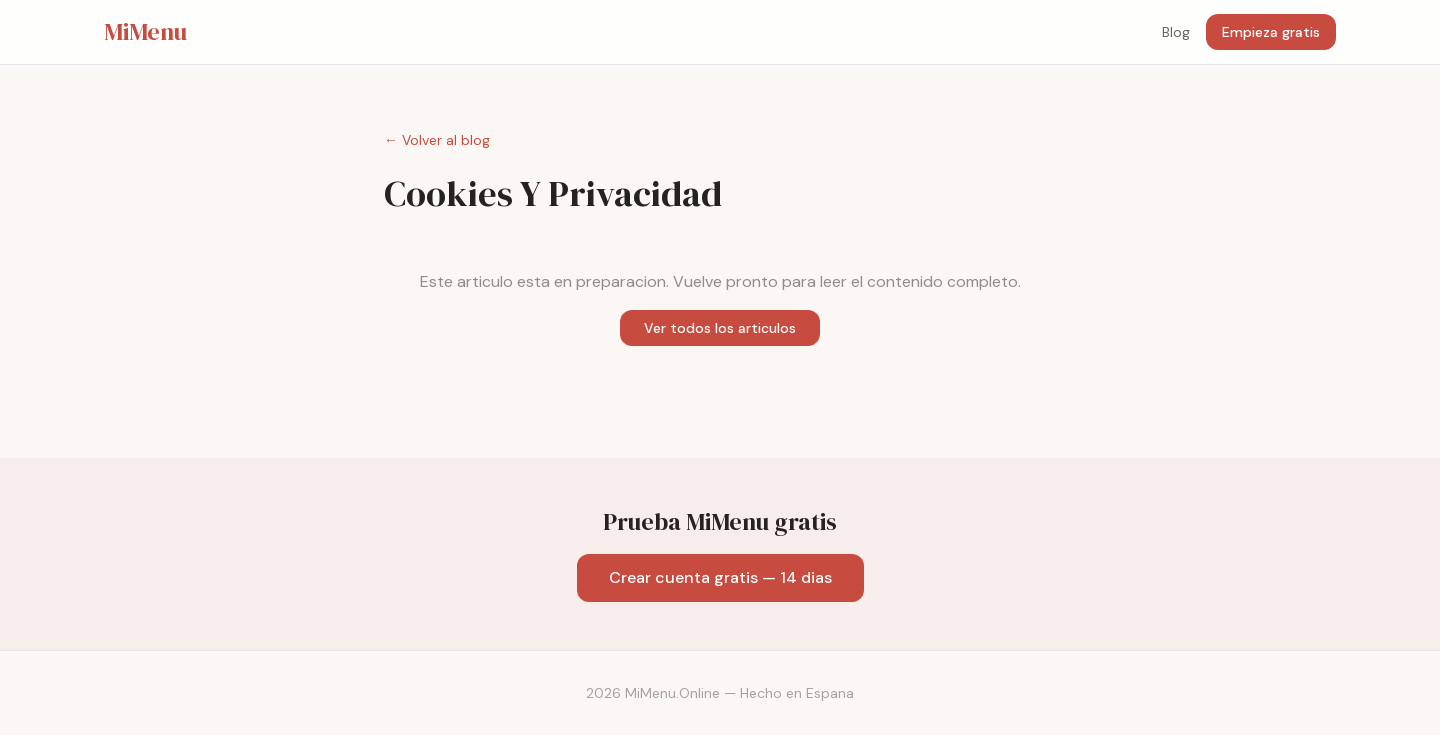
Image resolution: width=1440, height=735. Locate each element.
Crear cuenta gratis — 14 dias (720, 577)
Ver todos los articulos (720, 328)
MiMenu (145, 32)
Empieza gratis (1271, 32)
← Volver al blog (437, 140)
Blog (1176, 32)
